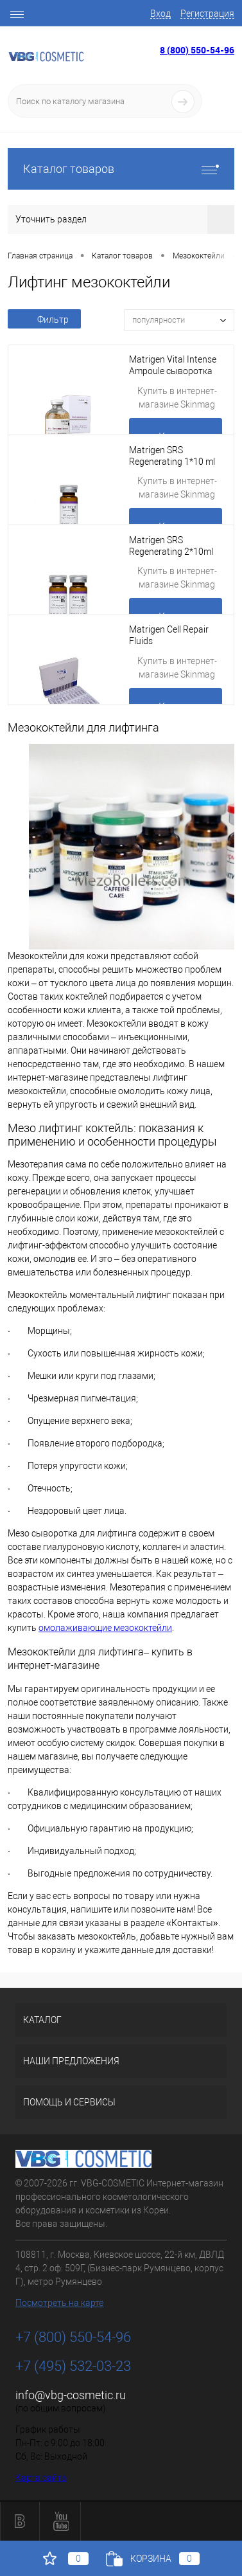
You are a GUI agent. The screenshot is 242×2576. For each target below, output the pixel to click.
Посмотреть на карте (59, 2303)
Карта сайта (41, 2477)
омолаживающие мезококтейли (105, 1628)
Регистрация (207, 13)
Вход (160, 13)
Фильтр (44, 319)
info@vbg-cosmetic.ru (70, 2395)
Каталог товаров (121, 169)
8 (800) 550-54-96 (197, 50)
